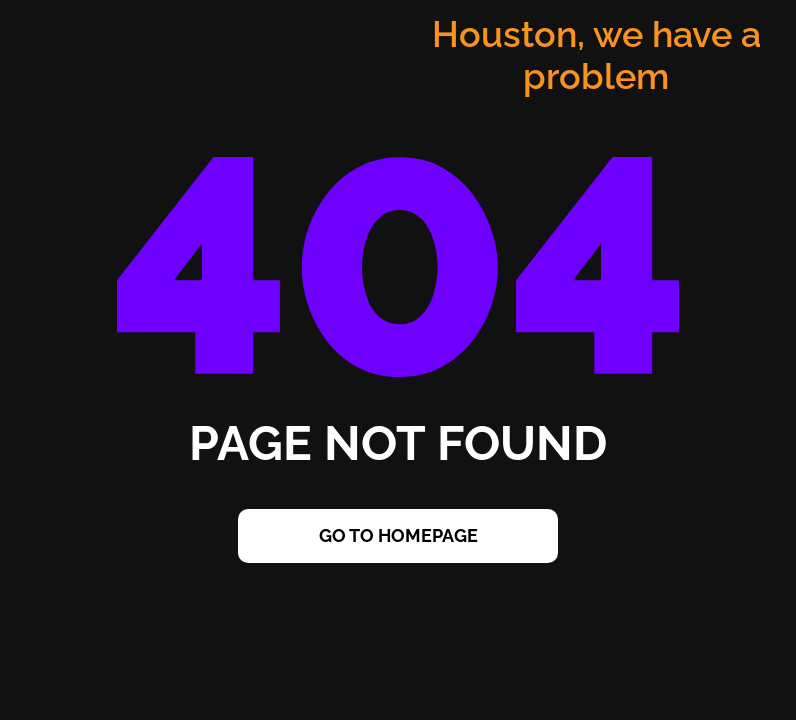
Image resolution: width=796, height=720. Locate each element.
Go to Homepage (398, 535)
